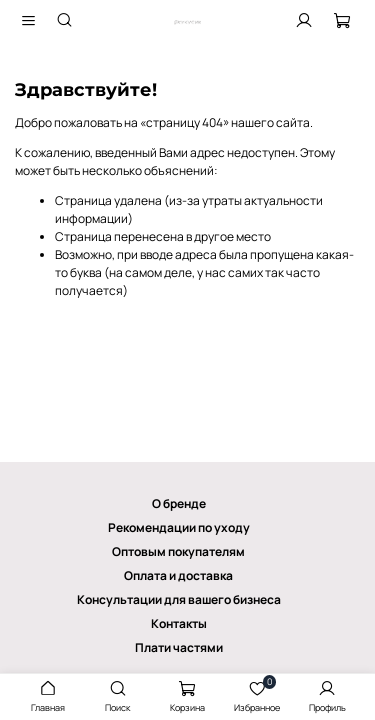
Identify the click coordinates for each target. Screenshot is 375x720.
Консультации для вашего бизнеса (179, 599)
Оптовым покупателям (178, 551)
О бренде (179, 503)
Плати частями (179, 647)
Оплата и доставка (178, 575)
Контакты (179, 623)
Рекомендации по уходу (179, 527)
